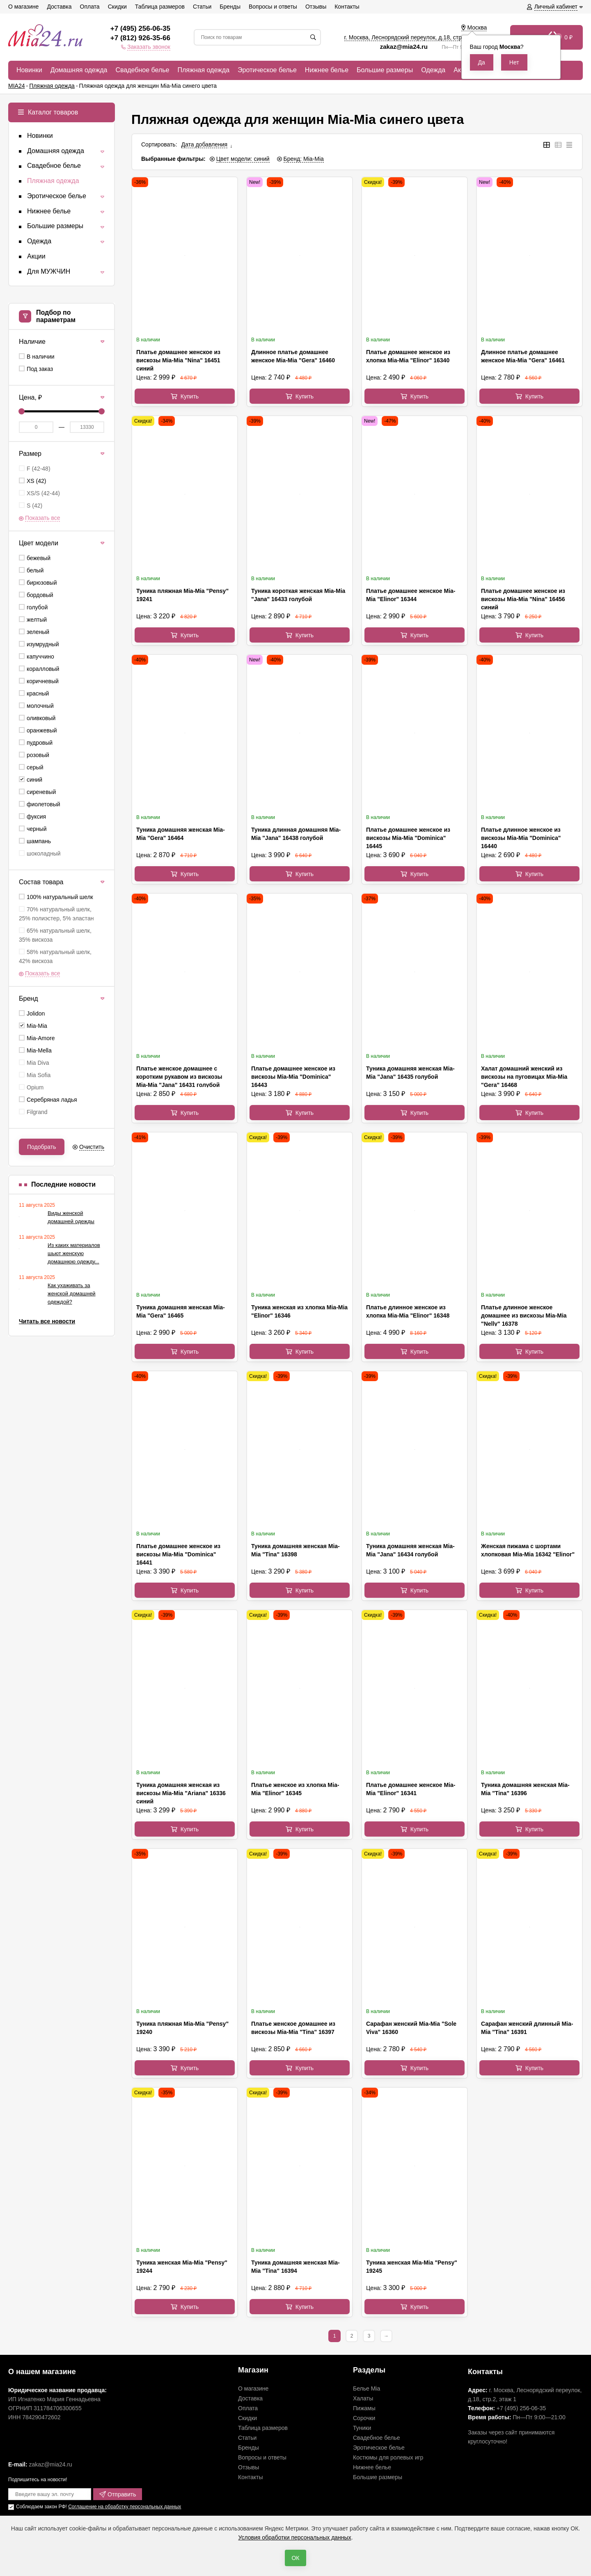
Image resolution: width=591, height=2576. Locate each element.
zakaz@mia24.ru (405, 46)
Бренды (248, 2447)
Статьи (247, 2437)
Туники (362, 2428)
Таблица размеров (263, 2428)
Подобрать (41, 1147)
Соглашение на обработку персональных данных (124, 2507)
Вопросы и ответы (262, 2457)
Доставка (250, 2398)
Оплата (248, 2408)
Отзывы (248, 2467)
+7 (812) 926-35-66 (140, 38)
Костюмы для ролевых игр (388, 2457)
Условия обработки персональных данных (294, 2537)
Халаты (363, 2398)
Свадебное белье (376, 2437)
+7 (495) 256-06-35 (140, 28)
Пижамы (364, 2408)
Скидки (247, 2418)
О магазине (253, 2388)
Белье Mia (366, 2388)
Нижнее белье (372, 2467)
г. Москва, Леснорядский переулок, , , (415, 37)
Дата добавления (204, 144)
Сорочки (364, 2418)
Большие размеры (377, 2477)
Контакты (250, 2477)
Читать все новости (47, 1321)
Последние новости (63, 1184)
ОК (295, 2558)
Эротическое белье (379, 2447)
